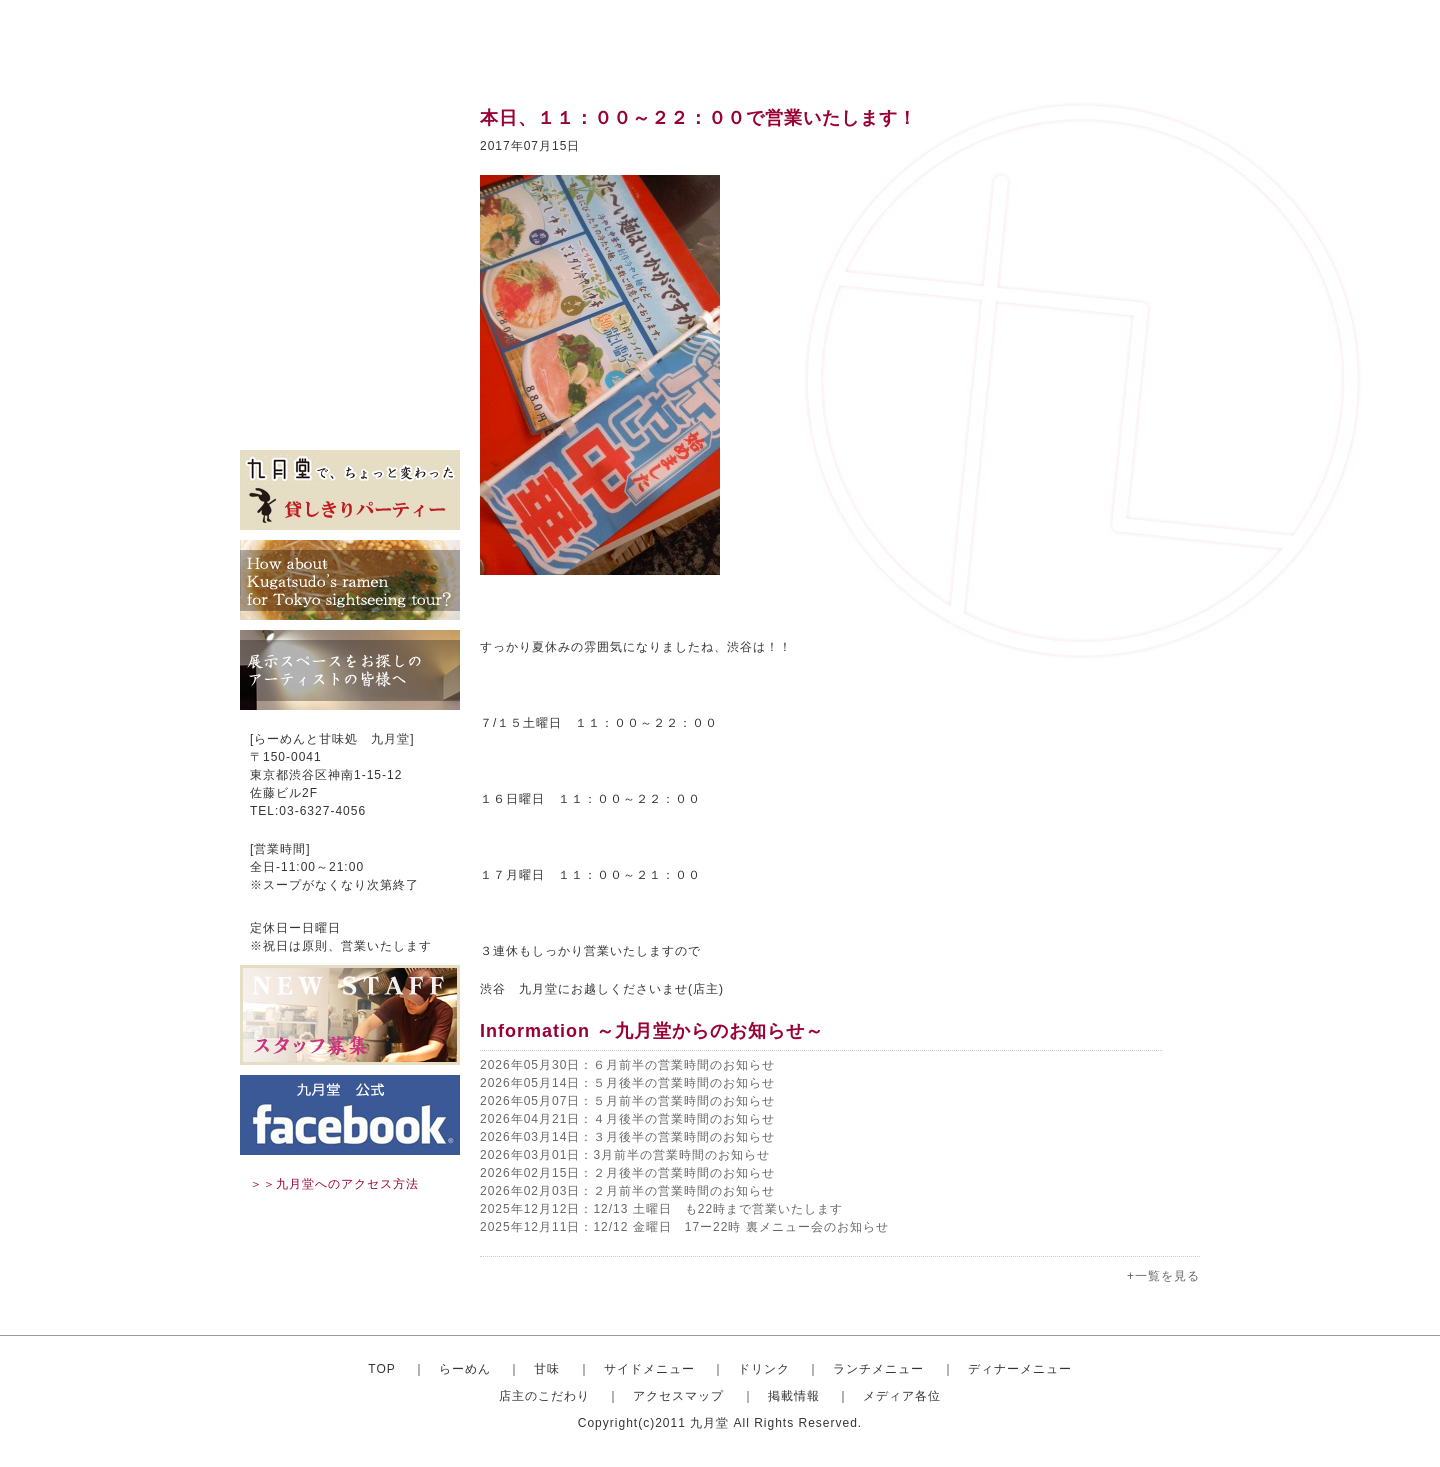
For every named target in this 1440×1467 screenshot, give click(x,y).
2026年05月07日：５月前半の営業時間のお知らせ (627, 1101)
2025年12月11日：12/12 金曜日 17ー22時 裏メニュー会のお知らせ (684, 1227)
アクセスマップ (350, 360)
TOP (381, 1369)
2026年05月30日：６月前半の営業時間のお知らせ (627, 1065)
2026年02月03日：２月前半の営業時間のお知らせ (627, 1191)
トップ (350, 120)
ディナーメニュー (1020, 1369)
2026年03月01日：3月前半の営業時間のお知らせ (625, 1155)
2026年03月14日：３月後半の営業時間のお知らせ (627, 1137)
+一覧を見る (1163, 1276)
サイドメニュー (350, 210)
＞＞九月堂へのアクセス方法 (334, 1184)
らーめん (465, 1369)
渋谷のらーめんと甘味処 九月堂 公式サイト (366, 40)
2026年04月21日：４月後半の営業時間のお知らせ (627, 1119)
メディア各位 (350, 420)
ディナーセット (350, 300)
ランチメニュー (350, 270)
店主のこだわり (350, 330)
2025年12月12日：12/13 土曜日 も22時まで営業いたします (661, 1209)
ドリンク (350, 240)
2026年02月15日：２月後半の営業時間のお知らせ (627, 1173)
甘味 (350, 180)
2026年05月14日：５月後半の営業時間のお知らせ (627, 1083)
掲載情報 (350, 390)
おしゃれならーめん (350, 150)
